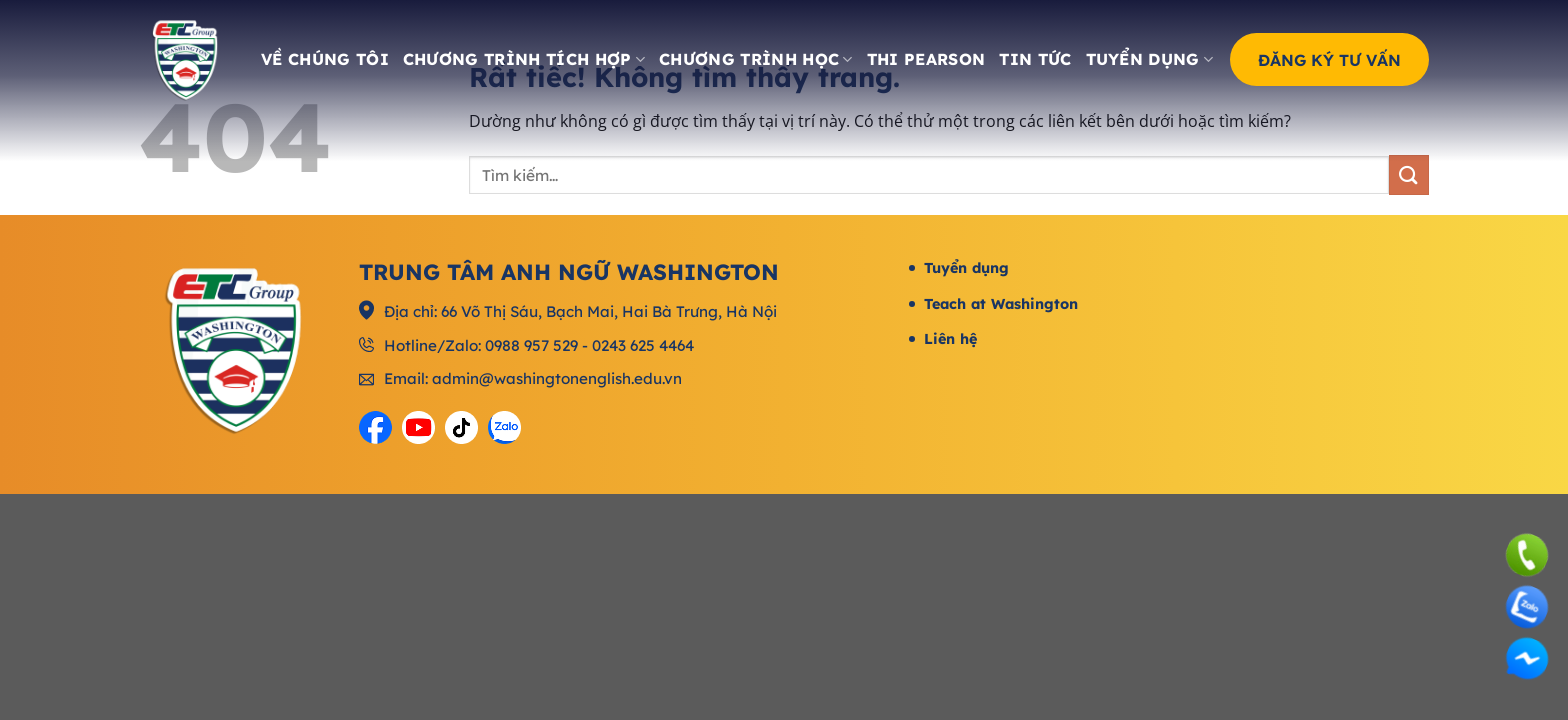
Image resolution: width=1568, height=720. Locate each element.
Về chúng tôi (325, 59)
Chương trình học (756, 59)
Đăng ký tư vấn (1329, 59)
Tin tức (1035, 59)
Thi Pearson (926, 59)
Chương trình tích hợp (524, 59)
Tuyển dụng (1150, 59)
